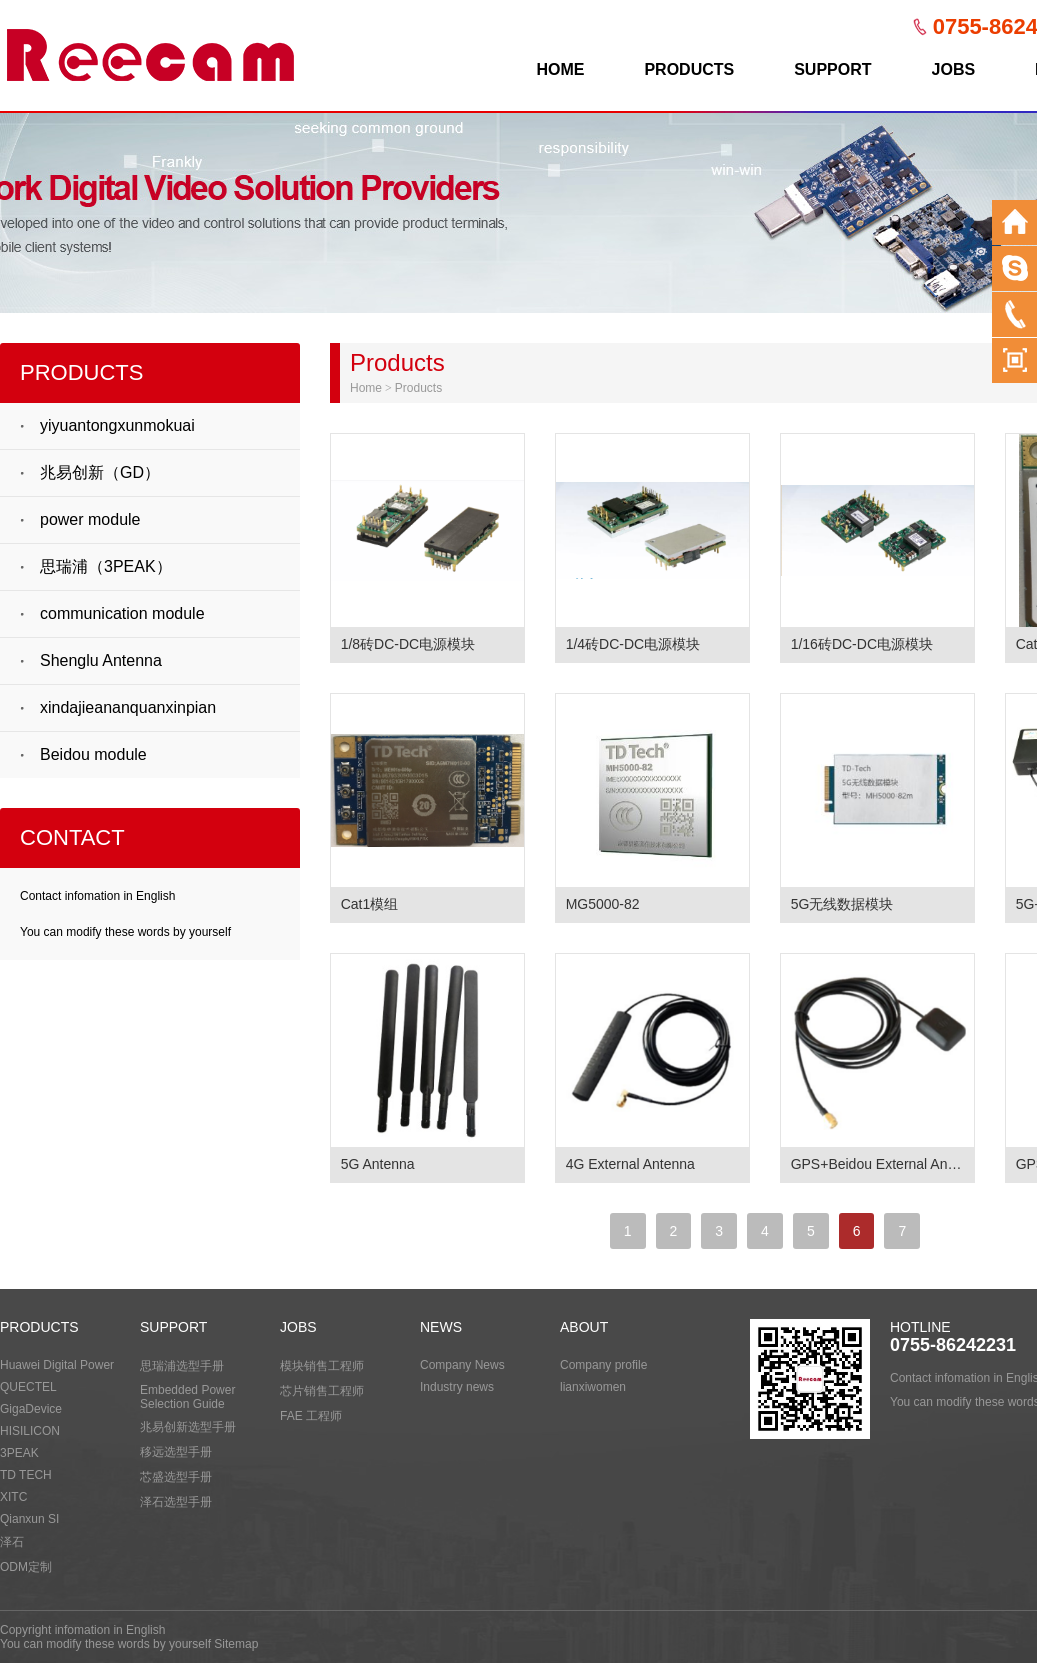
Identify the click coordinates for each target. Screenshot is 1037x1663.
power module (90, 519)
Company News (462, 1365)
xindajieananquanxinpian (128, 707)
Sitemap (236, 1644)
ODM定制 (26, 1567)
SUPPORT (832, 69)
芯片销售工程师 (322, 1391)
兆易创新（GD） (100, 472)
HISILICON (30, 1431)
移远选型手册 (176, 1452)
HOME (560, 69)
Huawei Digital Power (57, 1365)
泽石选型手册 (176, 1502)
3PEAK (19, 1453)
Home (366, 388)
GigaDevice (31, 1409)
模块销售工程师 (322, 1366)
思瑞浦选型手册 (182, 1366)
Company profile (603, 1365)
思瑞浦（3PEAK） (106, 566)
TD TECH (26, 1475)
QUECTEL (28, 1387)
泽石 (12, 1542)
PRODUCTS (689, 69)
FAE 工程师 (311, 1416)
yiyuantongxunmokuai (117, 425)
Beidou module (93, 754)
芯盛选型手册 (176, 1477)
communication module (122, 613)
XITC (13, 1497)
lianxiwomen (593, 1387)
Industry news (457, 1387)
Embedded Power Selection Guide (187, 1397)
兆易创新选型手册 (188, 1427)
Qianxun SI (29, 1519)
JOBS (954, 69)
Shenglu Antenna (101, 660)
